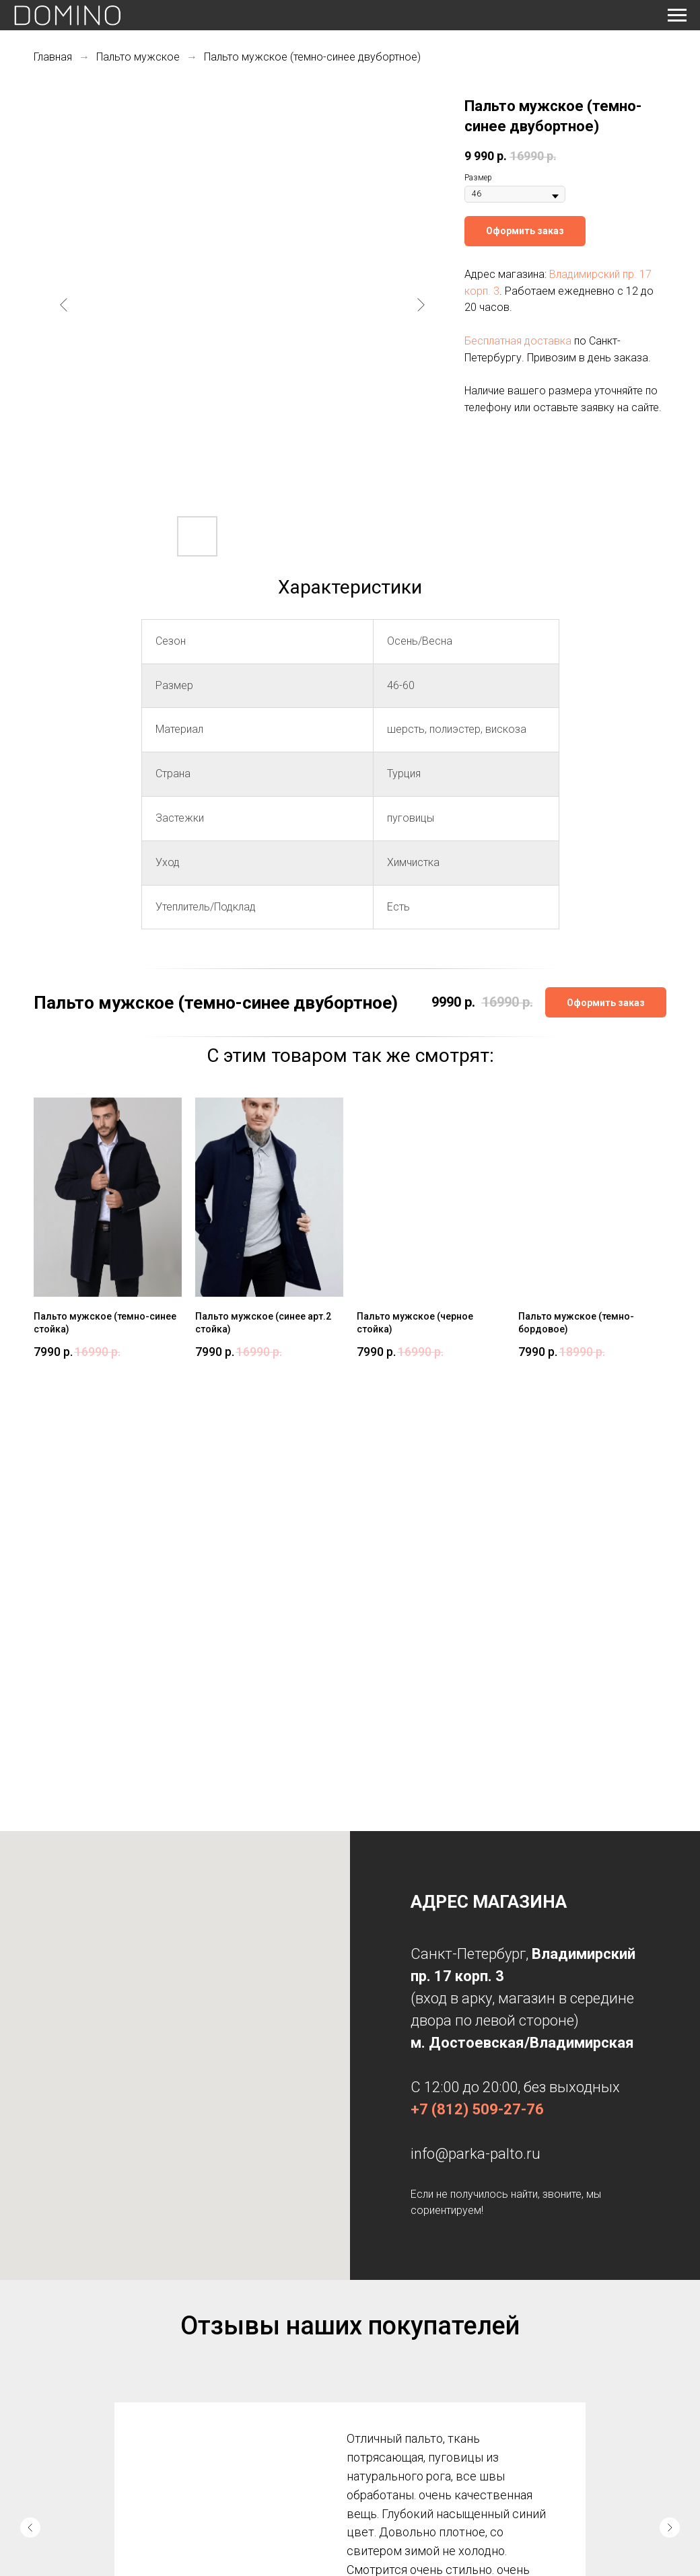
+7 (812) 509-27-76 (477, 1678)
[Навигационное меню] (677, 15)
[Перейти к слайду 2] (350, 2242)
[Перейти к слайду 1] (339, 2242)
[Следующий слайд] (421, 305)
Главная (53, 56)
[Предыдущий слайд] (64, 305)
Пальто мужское (138, 56)
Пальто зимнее (222, 2417)
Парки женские (223, 2359)
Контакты (51, 2397)
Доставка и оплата (67, 2378)
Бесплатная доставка (517, 340)
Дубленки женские (228, 2378)
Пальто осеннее (223, 2397)
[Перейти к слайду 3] (361, 2242)
